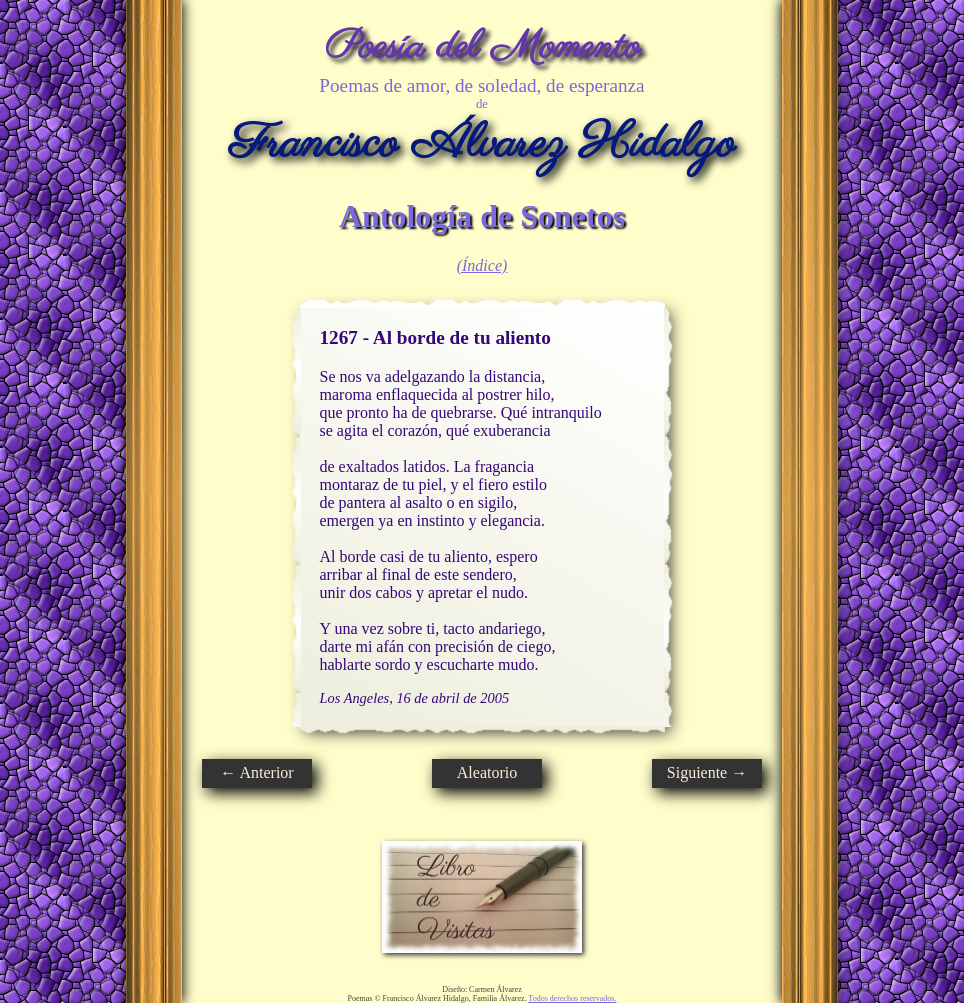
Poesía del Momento (482, 47)
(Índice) (482, 265)
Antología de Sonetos (482, 216)
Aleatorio (487, 772)
